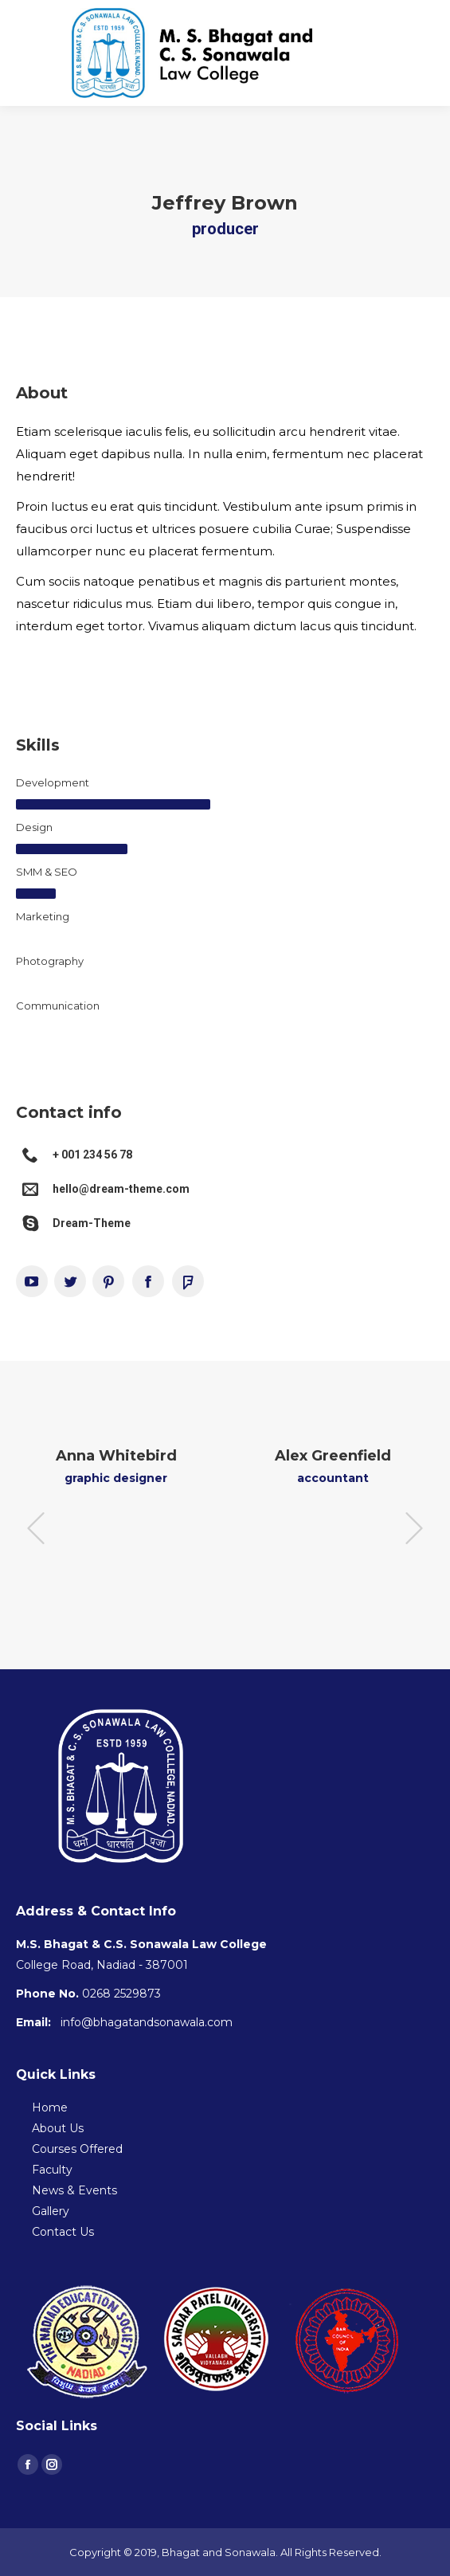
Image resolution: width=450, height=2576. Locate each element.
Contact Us (63, 2232)
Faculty (52, 2169)
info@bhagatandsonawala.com (147, 2022)
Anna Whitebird (116, 1455)
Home (50, 2107)
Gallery (50, 2211)
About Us (58, 2128)
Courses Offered (77, 2149)
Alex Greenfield (333, 1455)
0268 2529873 (121, 1993)
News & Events (74, 2190)
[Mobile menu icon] (425, 52)
